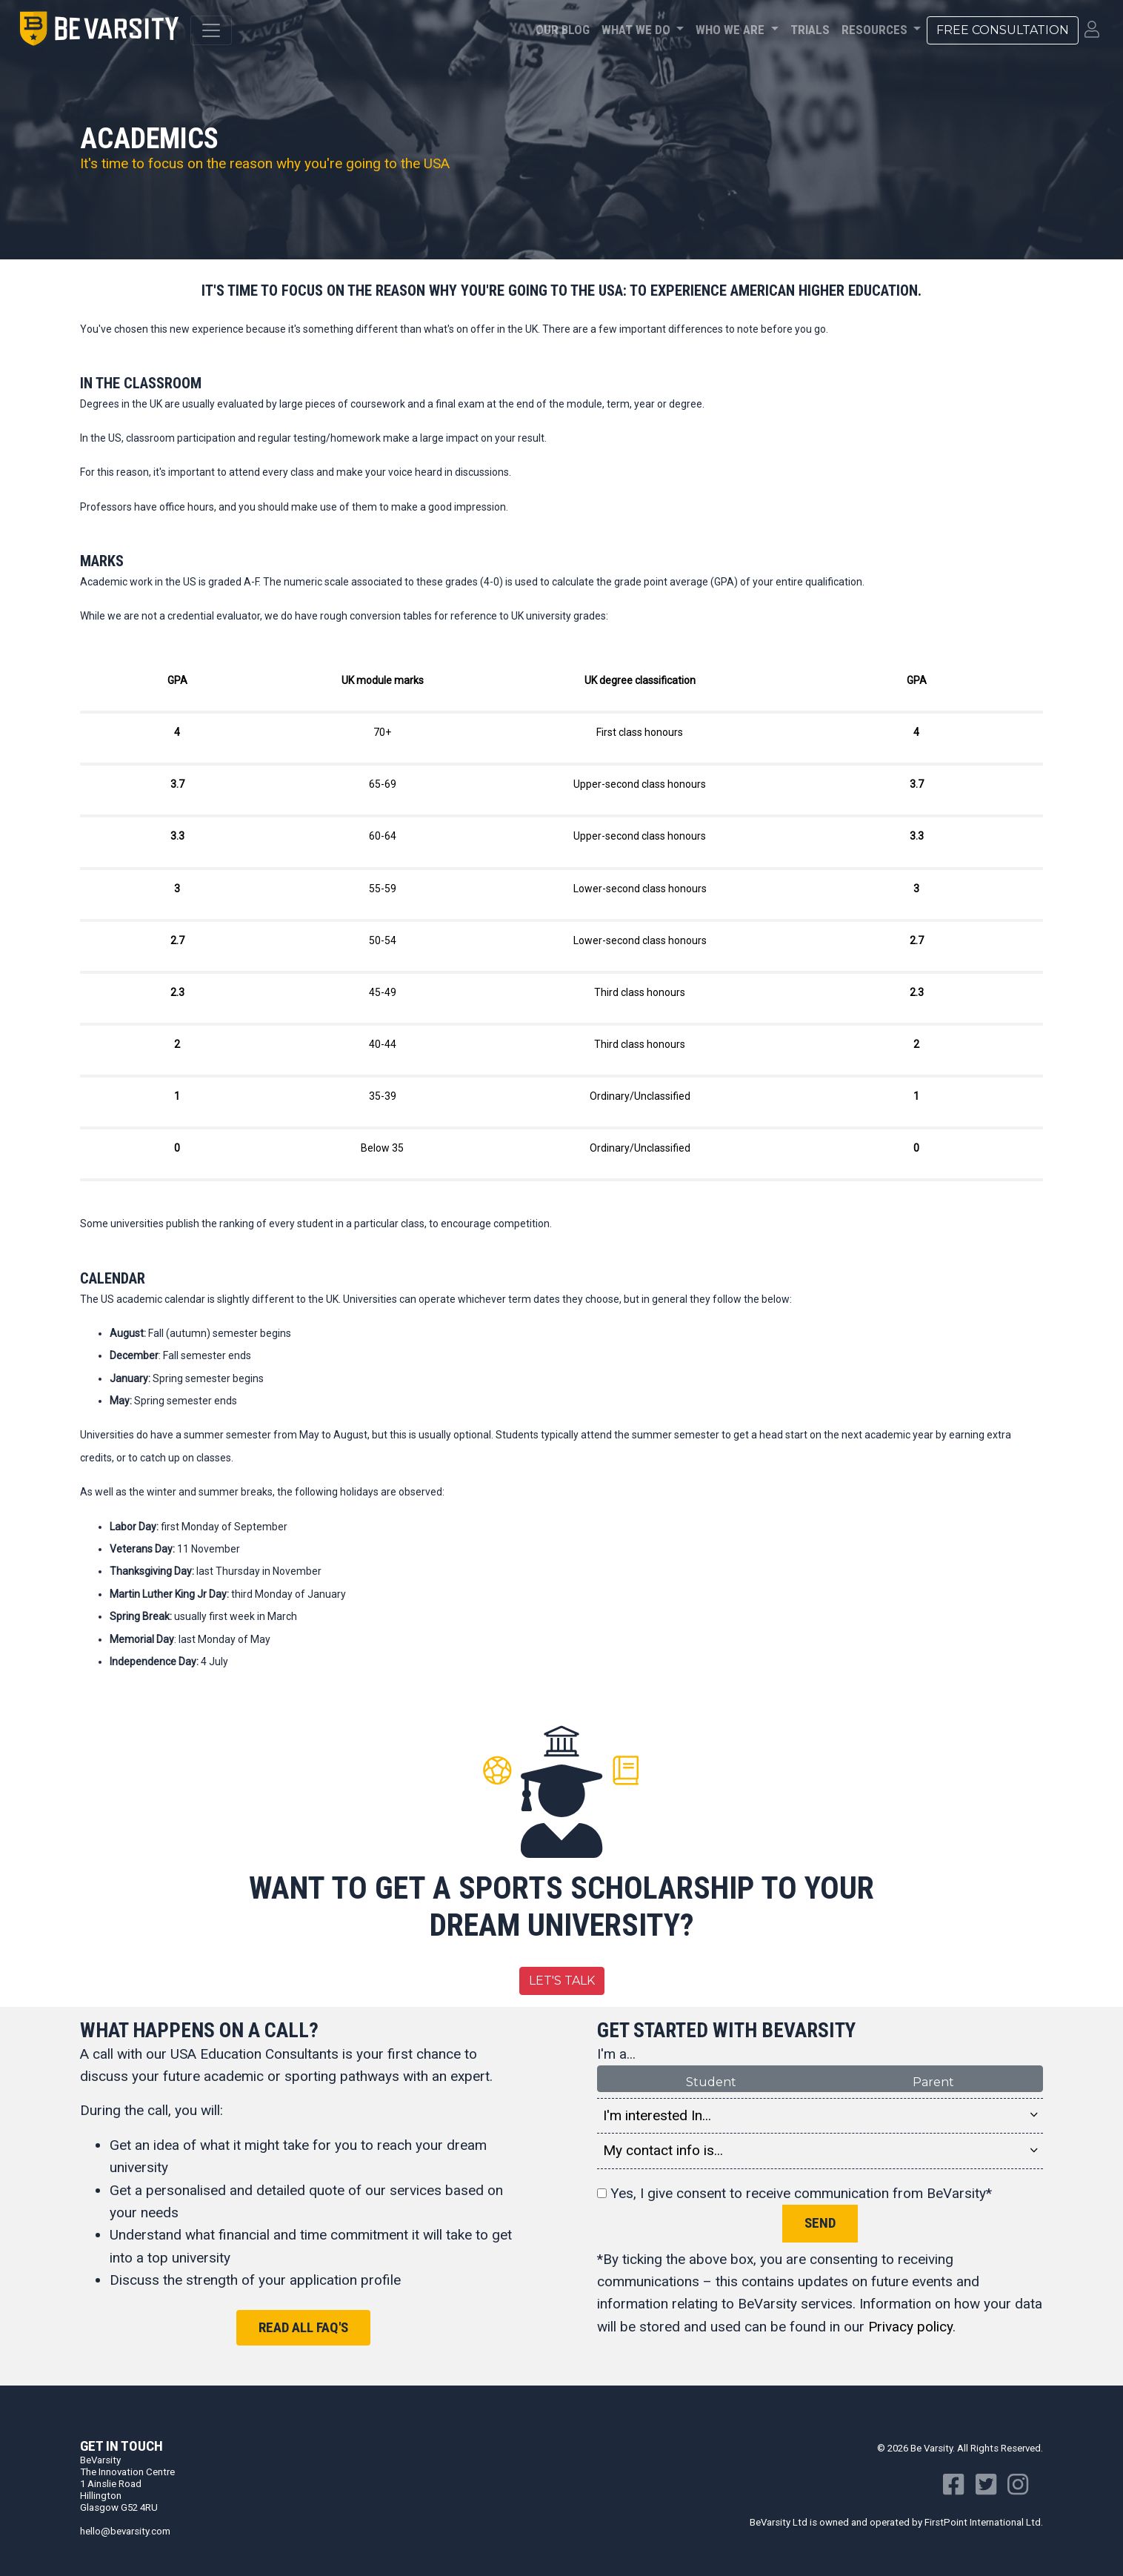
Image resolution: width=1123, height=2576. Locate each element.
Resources (876, 29)
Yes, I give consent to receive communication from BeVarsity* (794, 2193)
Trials (810, 29)
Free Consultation (1002, 30)
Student (711, 2081)
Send (820, 2222)
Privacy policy (910, 2326)
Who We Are (731, 29)
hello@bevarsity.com (125, 2531)
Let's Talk (562, 1981)
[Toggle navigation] (211, 30)
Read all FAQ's (303, 2327)
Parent (933, 2081)
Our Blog (563, 29)
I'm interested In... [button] (820, 2116)
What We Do (637, 29)
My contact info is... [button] (820, 2151)
